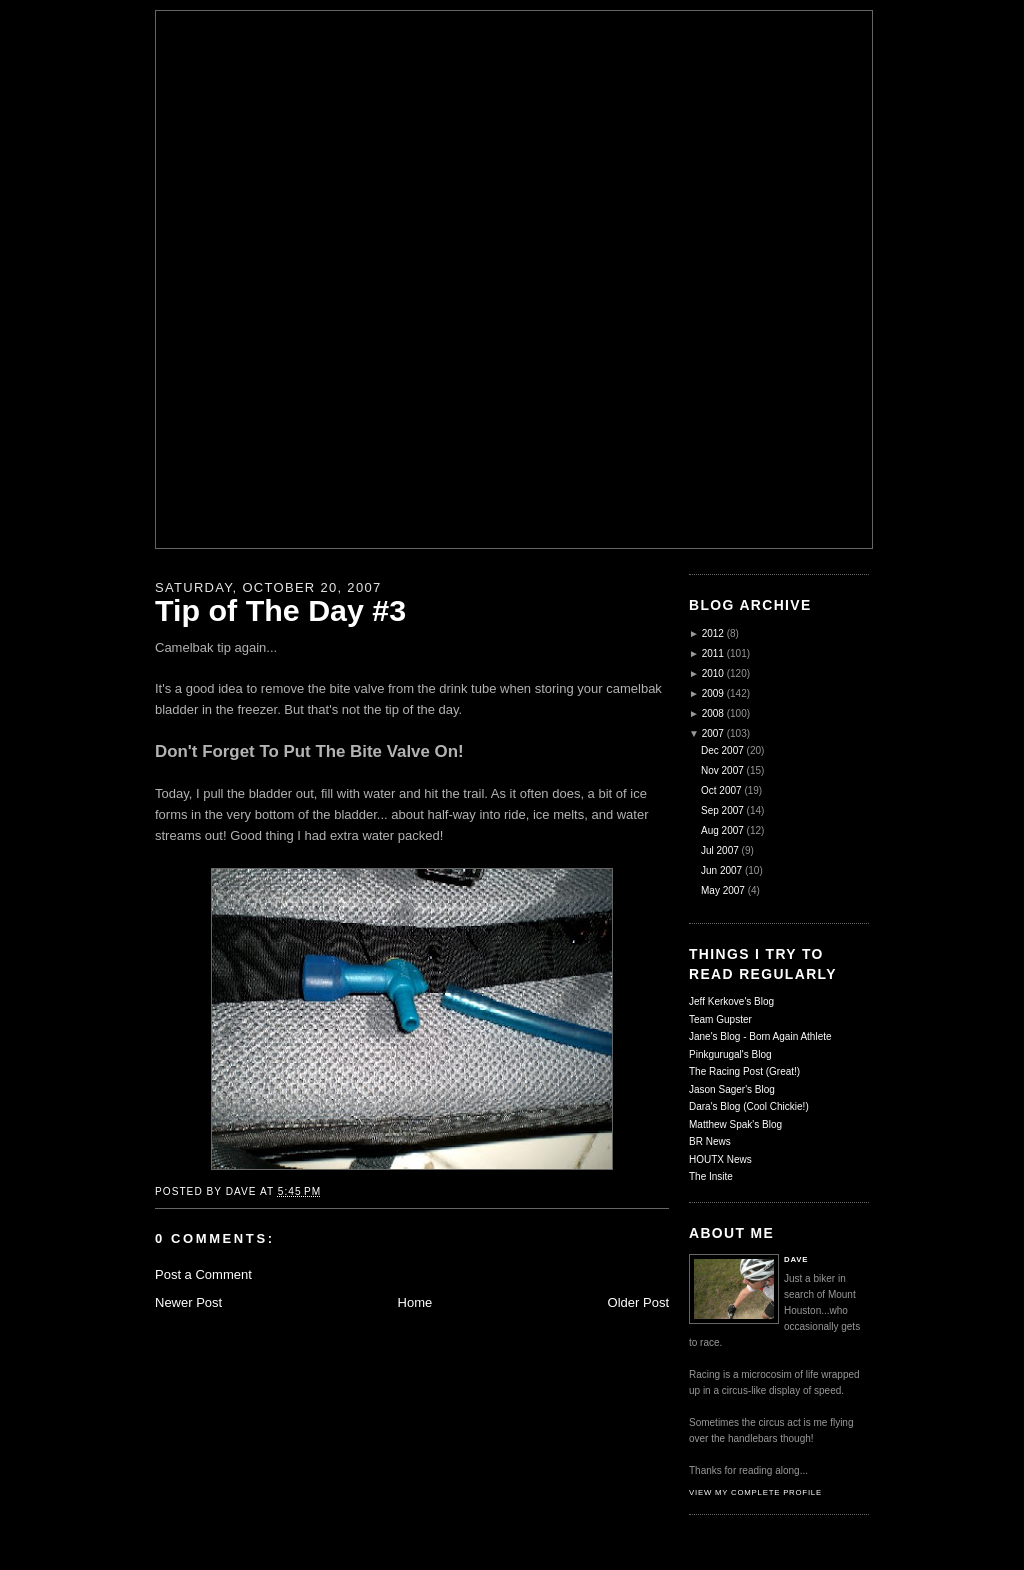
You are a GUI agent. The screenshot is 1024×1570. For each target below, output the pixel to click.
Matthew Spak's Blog (735, 1124)
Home (415, 1302)
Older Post (638, 1302)
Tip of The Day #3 (280, 610)
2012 (713, 633)
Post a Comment (203, 1274)
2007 (713, 733)
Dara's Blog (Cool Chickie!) (749, 1106)
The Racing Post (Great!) (744, 1071)
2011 (713, 653)
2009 (713, 693)
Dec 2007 (722, 750)
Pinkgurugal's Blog (730, 1054)
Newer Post (188, 1302)
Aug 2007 (722, 830)
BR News (710, 1141)
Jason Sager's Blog (732, 1089)
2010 (713, 673)
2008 (713, 713)
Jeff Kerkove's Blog (731, 1001)
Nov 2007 (722, 770)
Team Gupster (720, 1019)
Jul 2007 (720, 850)
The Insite (711, 1176)
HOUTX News (720, 1159)
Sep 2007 (722, 810)
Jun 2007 (721, 870)
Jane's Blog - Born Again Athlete (760, 1036)
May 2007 (723, 890)
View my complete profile (755, 1492)
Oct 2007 (721, 790)
